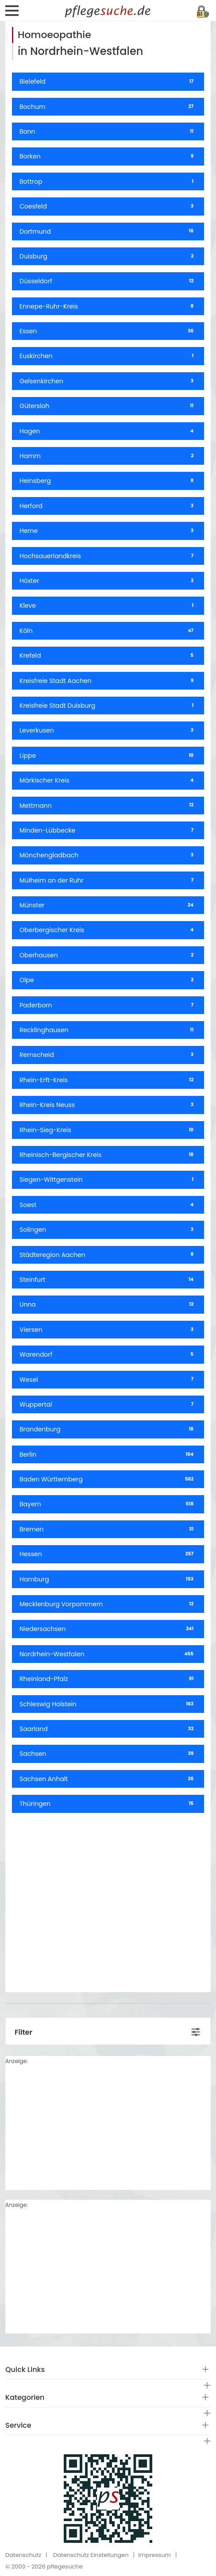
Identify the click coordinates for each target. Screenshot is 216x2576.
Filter (23, 2032)
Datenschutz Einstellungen (91, 2555)
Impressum (154, 2555)
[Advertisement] (108, 1899)
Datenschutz (23, 2555)
